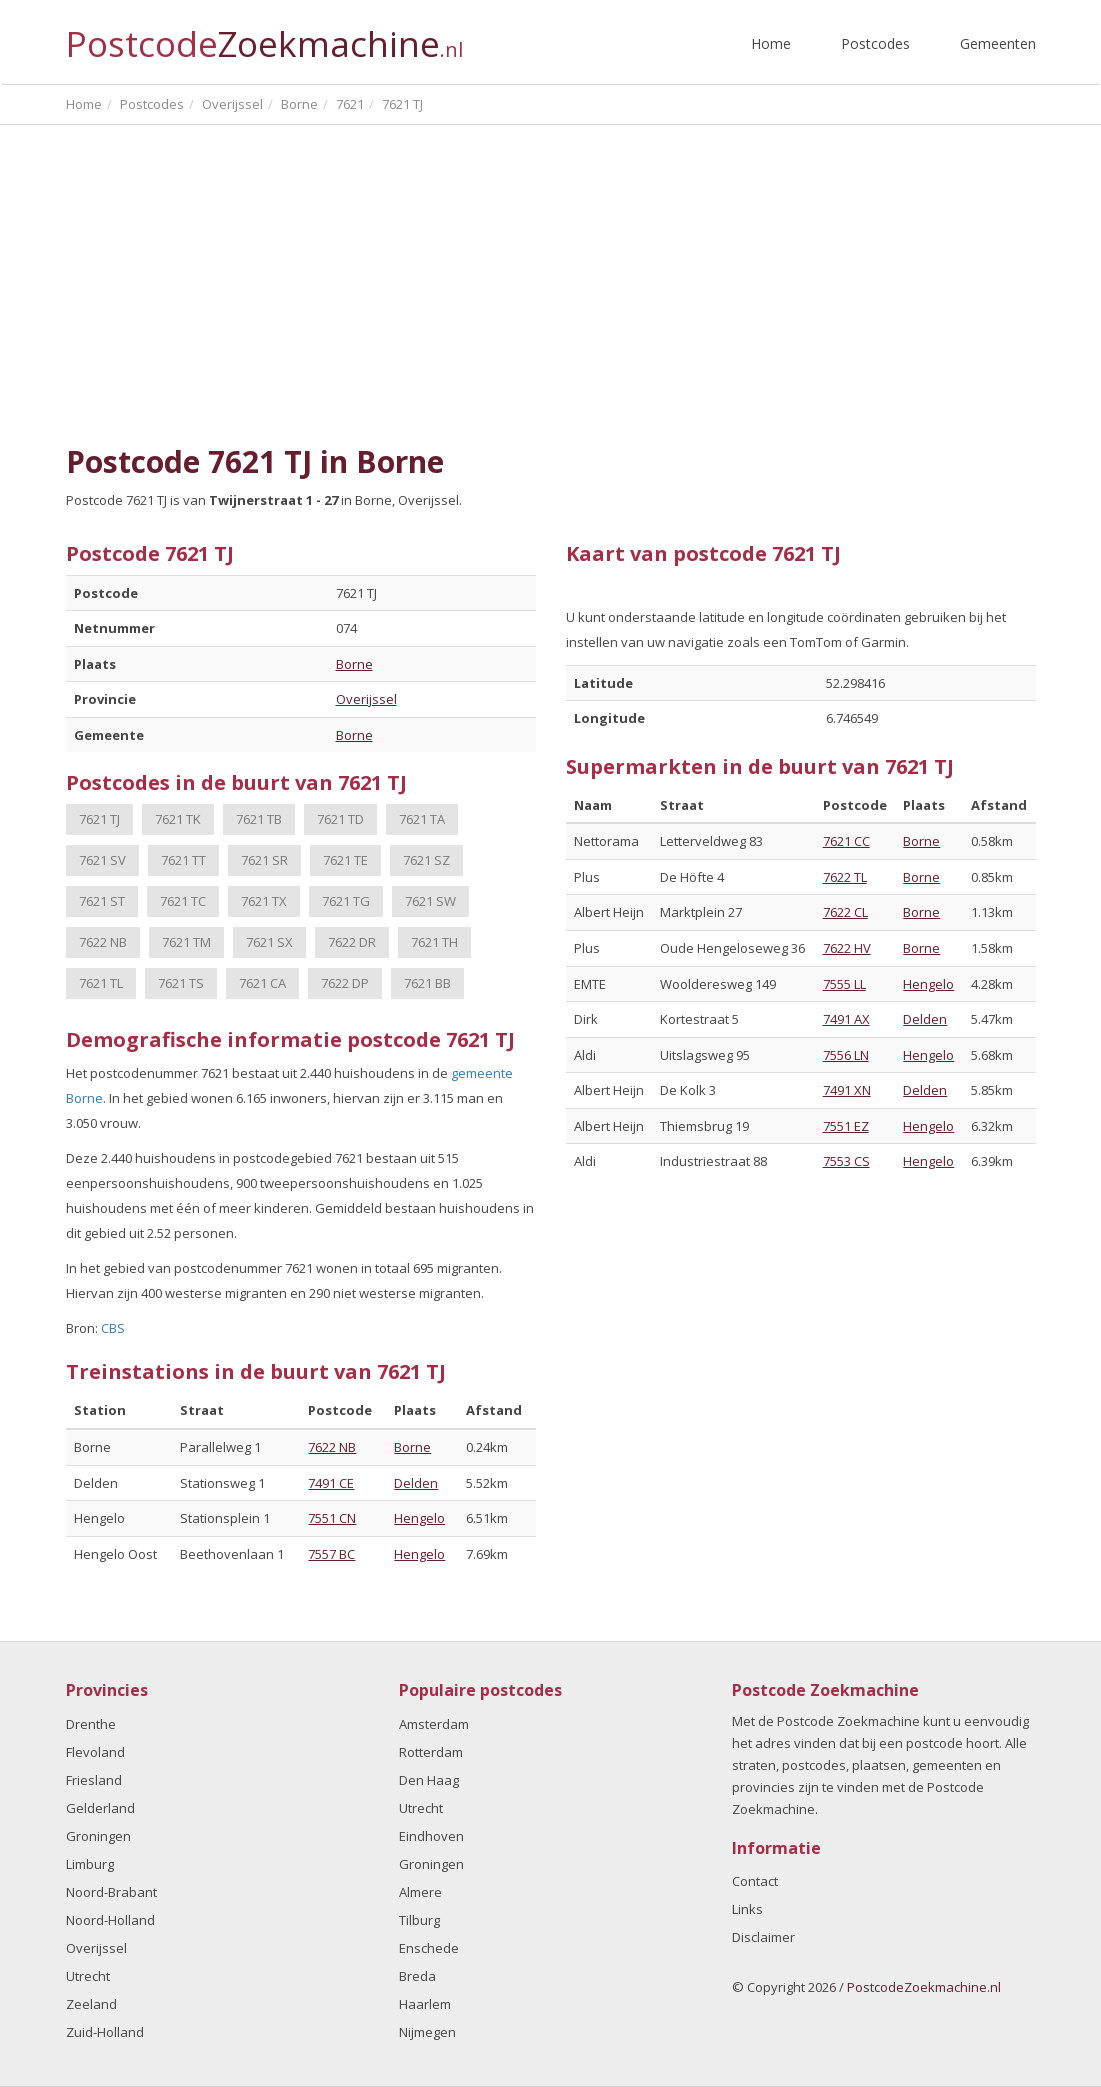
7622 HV (847, 948)
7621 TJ (99, 819)
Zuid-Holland (105, 2032)
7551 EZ (846, 1126)
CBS (113, 1328)
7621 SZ (426, 860)
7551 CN (332, 1518)
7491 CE (331, 1483)
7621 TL (101, 983)
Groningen (98, 1836)
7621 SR (264, 860)
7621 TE (345, 860)
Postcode (264, 35)
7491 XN (847, 1090)
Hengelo (419, 1518)
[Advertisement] (551, 285)
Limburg (90, 1864)
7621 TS (181, 983)
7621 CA (262, 983)
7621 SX (269, 942)
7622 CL (845, 912)
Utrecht (88, 1976)
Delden (416, 1483)
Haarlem (425, 2004)
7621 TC (183, 901)
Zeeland (91, 2004)
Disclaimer (763, 1937)
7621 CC (846, 841)
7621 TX (264, 901)
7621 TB (259, 819)
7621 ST (102, 901)
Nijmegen (427, 2032)
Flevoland (95, 1752)
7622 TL (845, 877)
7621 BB (427, 983)
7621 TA (422, 819)
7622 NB (103, 942)
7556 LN (846, 1055)
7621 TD (340, 819)
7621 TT (183, 860)
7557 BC (331, 1554)
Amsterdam (434, 1724)
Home (771, 43)
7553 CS (846, 1161)
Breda (417, 1976)
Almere (420, 1892)
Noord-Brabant (111, 1892)
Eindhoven (431, 1836)
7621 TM (186, 942)
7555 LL (844, 984)
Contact (755, 1881)
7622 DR (352, 942)
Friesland (94, 1780)
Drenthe (91, 1724)
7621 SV (102, 860)
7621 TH (434, 942)
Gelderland (100, 1808)
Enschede (429, 1948)
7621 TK (178, 819)
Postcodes (875, 43)
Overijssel (366, 699)
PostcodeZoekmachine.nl (924, 1987)
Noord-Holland (110, 1920)
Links (747, 1909)
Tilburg (419, 1920)
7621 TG (346, 901)
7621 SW (430, 901)
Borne (354, 664)
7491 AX (846, 1019)
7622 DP (345, 983)
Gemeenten (998, 43)
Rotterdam (431, 1752)
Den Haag (429, 1780)
